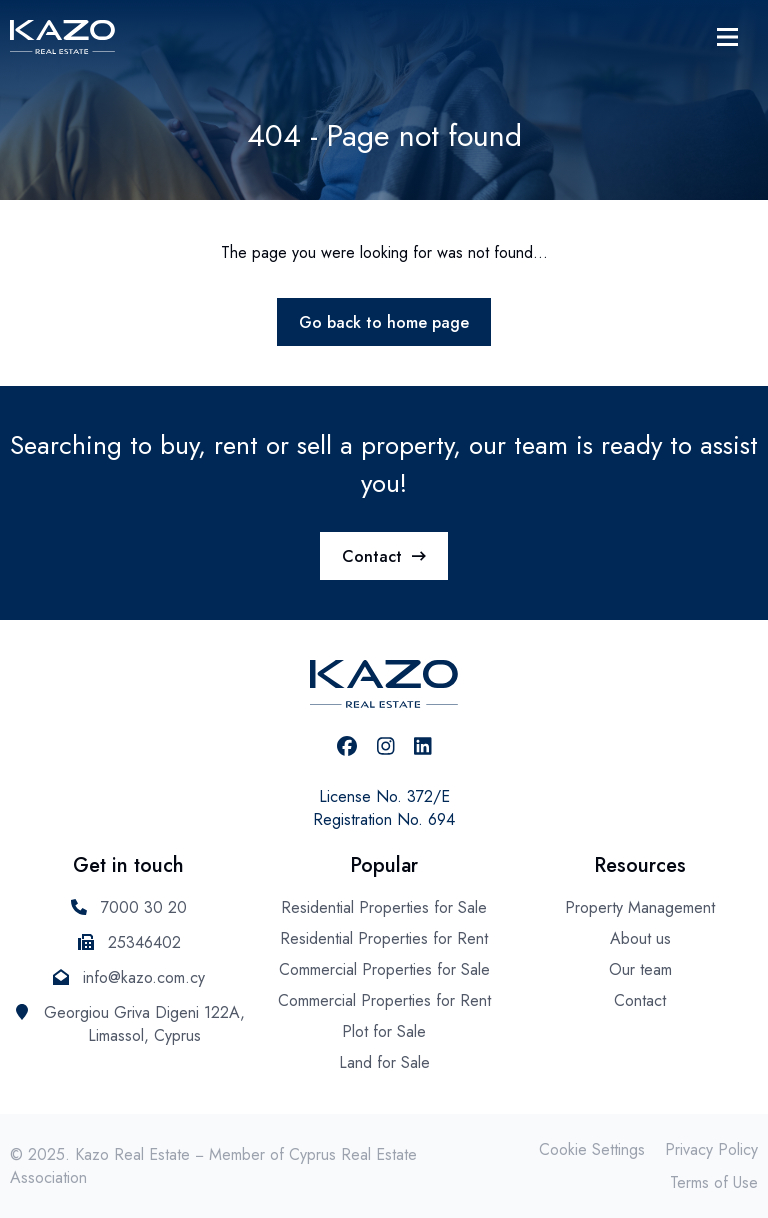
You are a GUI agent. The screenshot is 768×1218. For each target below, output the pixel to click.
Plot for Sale (384, 1031)
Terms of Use (714, 1182)
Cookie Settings (592, 1149)
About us (640, 938)
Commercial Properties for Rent (384, 1000)
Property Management (640, 907)
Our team (640, 969)
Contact (384, 556)
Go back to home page (384, 322)
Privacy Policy (711, 1149)
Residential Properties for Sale (384, 907)
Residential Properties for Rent (384, 938)
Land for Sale (384, 1062)
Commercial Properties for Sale (384, 969)
